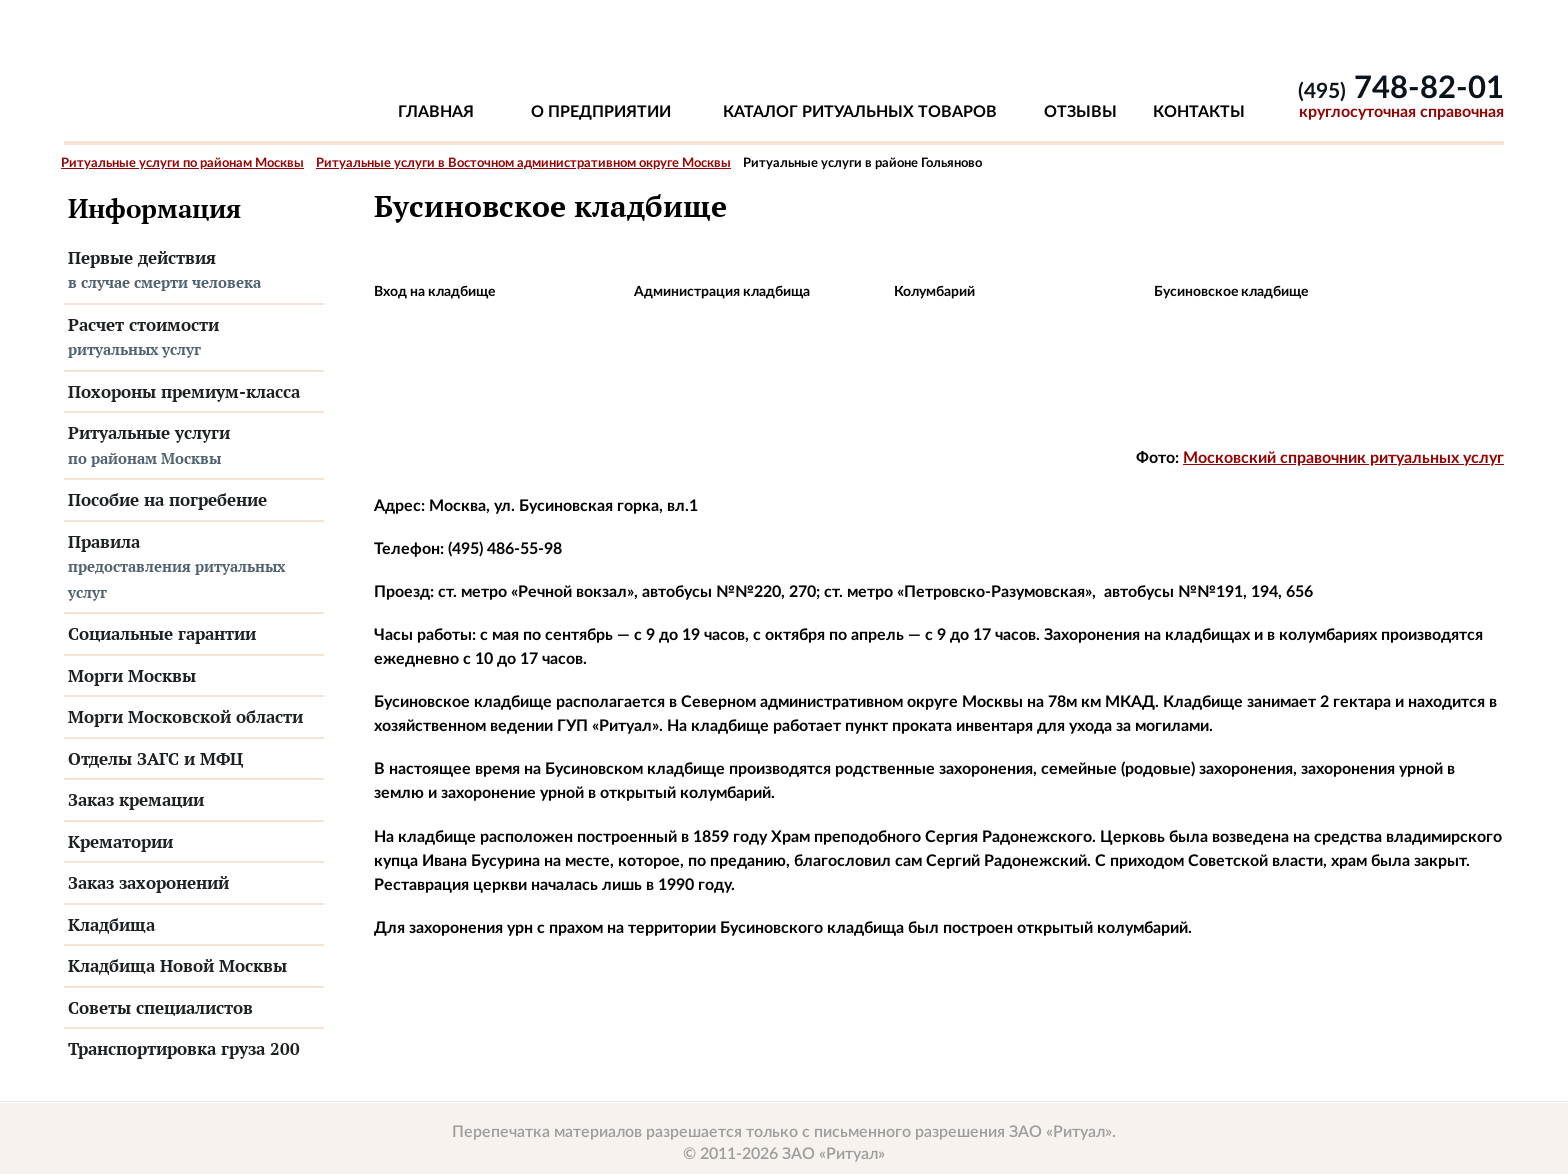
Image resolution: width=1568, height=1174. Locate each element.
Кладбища (111, 924)
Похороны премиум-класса (184, 391)
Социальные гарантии (162, 633)
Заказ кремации (136, 799)
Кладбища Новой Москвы (177, 965)
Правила (194, 568)
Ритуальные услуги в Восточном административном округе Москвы (523, 163)
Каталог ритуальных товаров (860, 112)
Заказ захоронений (148, 882)
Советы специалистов (160, 1007)
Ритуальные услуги (194, 446)
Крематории (120, 841)
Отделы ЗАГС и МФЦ (155, 758)
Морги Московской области (185, 716)
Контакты (1199, 112)
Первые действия (194, 271)
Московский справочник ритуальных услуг (1343, 458)
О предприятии (601, 112)
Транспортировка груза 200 (184, 1048)
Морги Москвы (132, 675)
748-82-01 (1401, 88)
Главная (436, 112)
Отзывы (1080, 112)
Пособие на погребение (167, 499)
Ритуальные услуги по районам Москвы (182, 163)
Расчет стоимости (194, 338)
